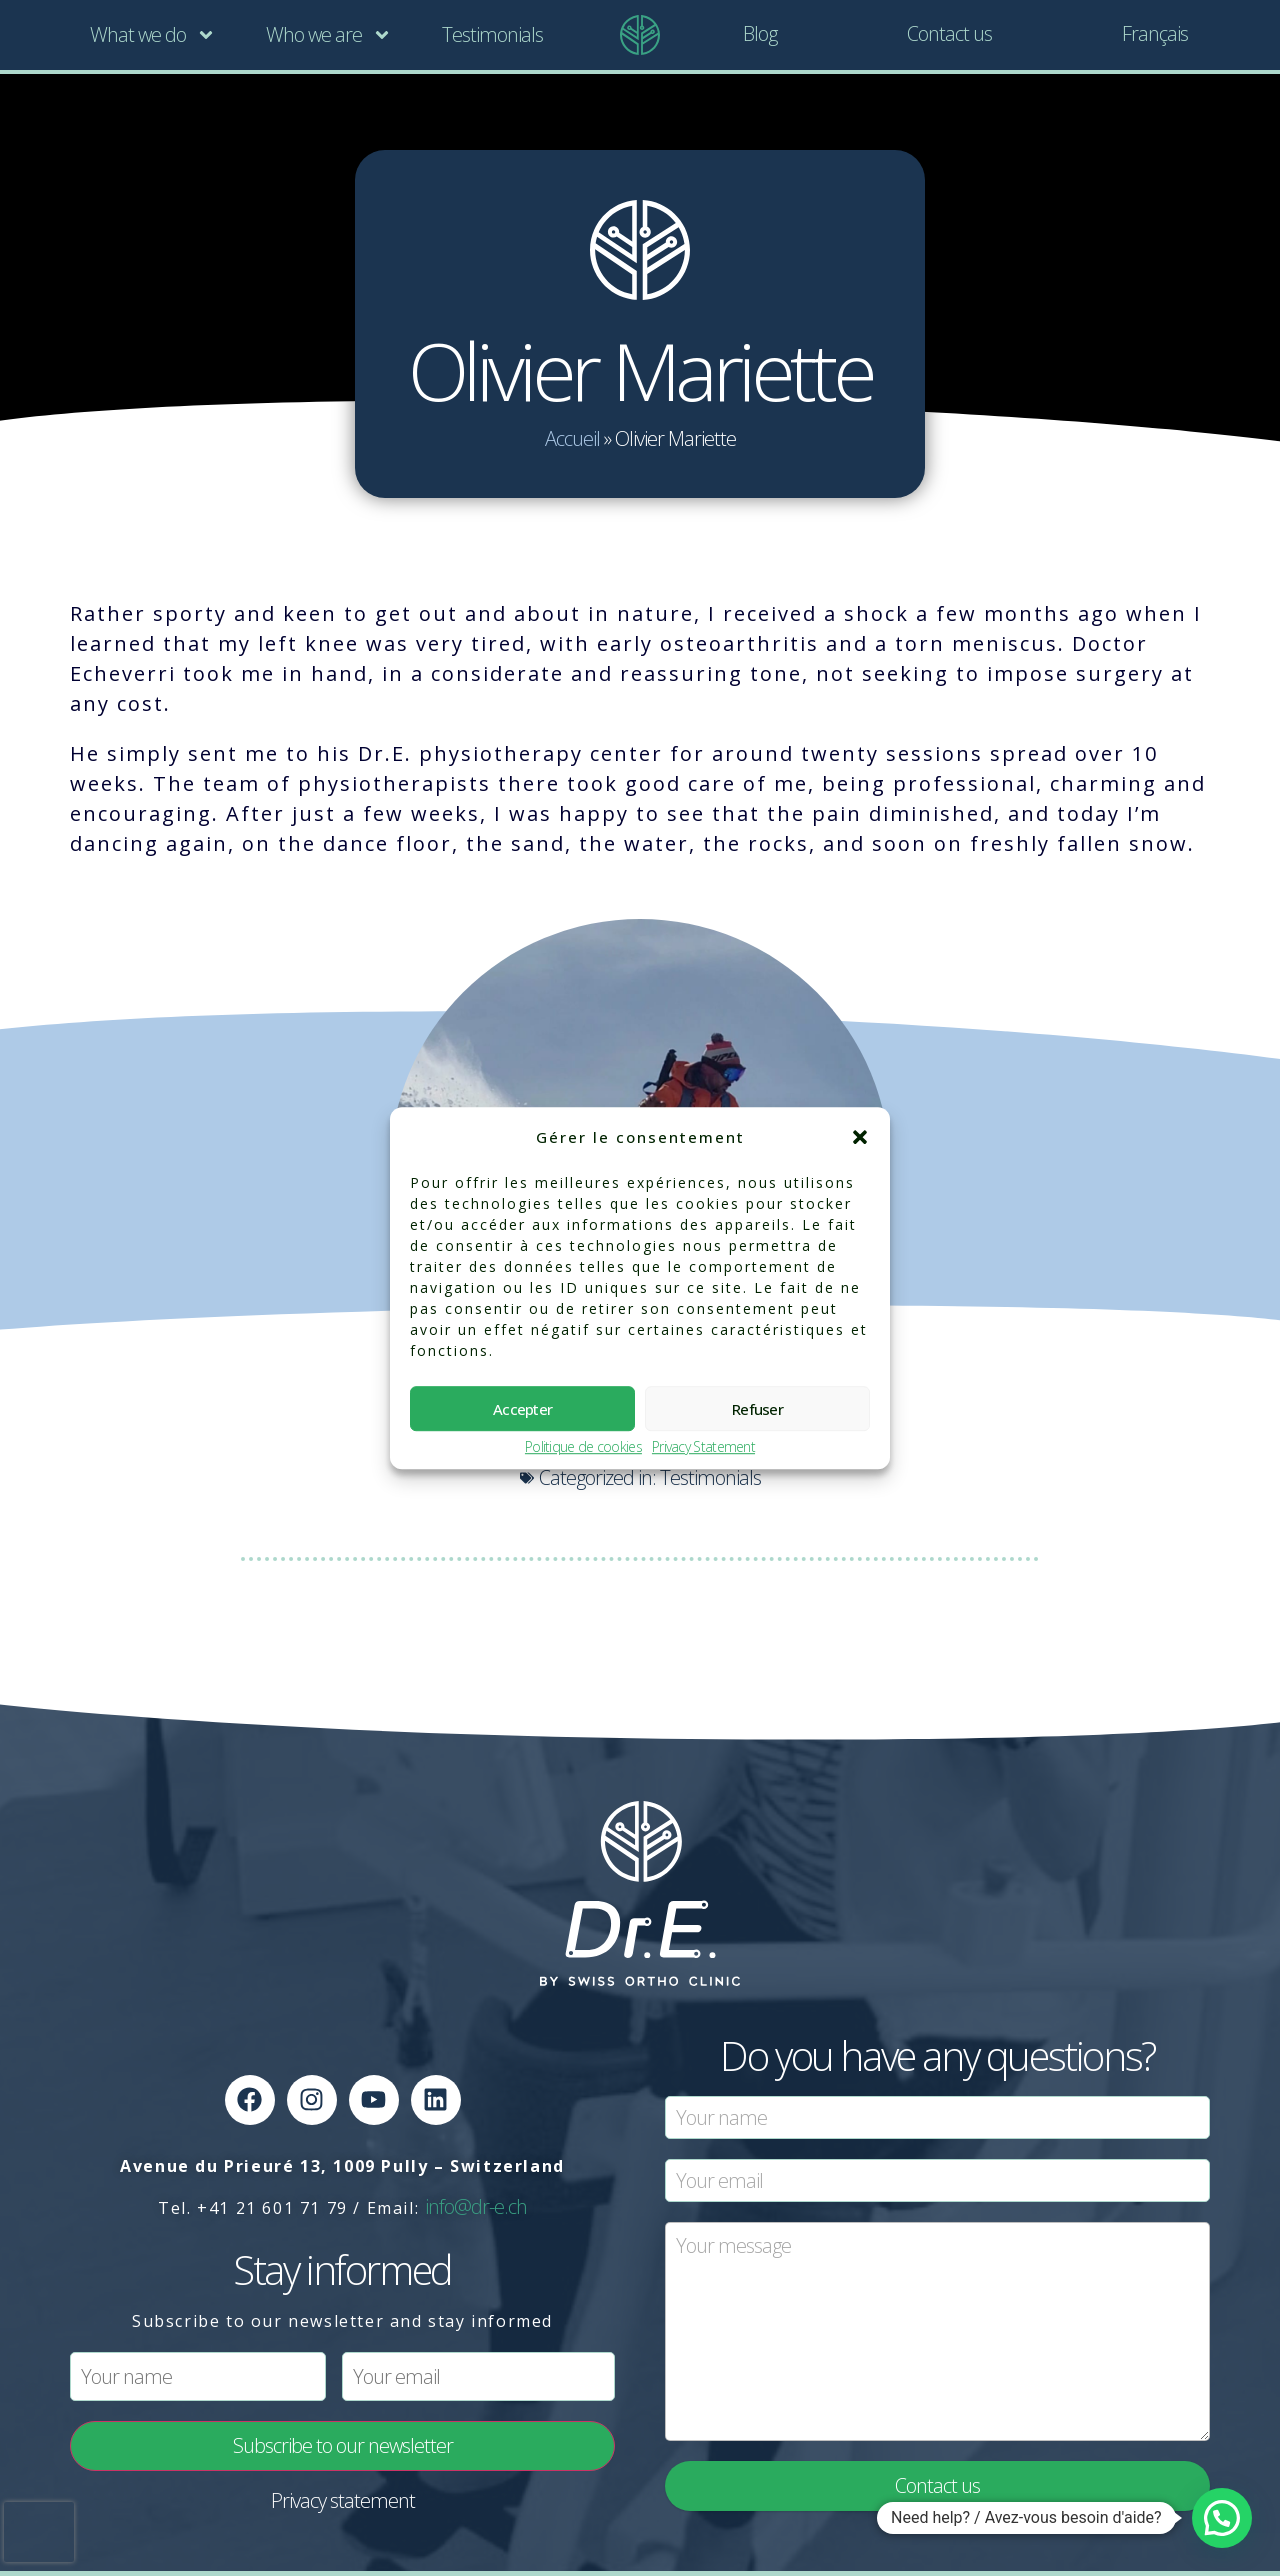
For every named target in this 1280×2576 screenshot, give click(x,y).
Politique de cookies (583, 1447)
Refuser (757, 1409)
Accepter (522, 1409)
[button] (860, 1137)
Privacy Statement (703, 1447)
